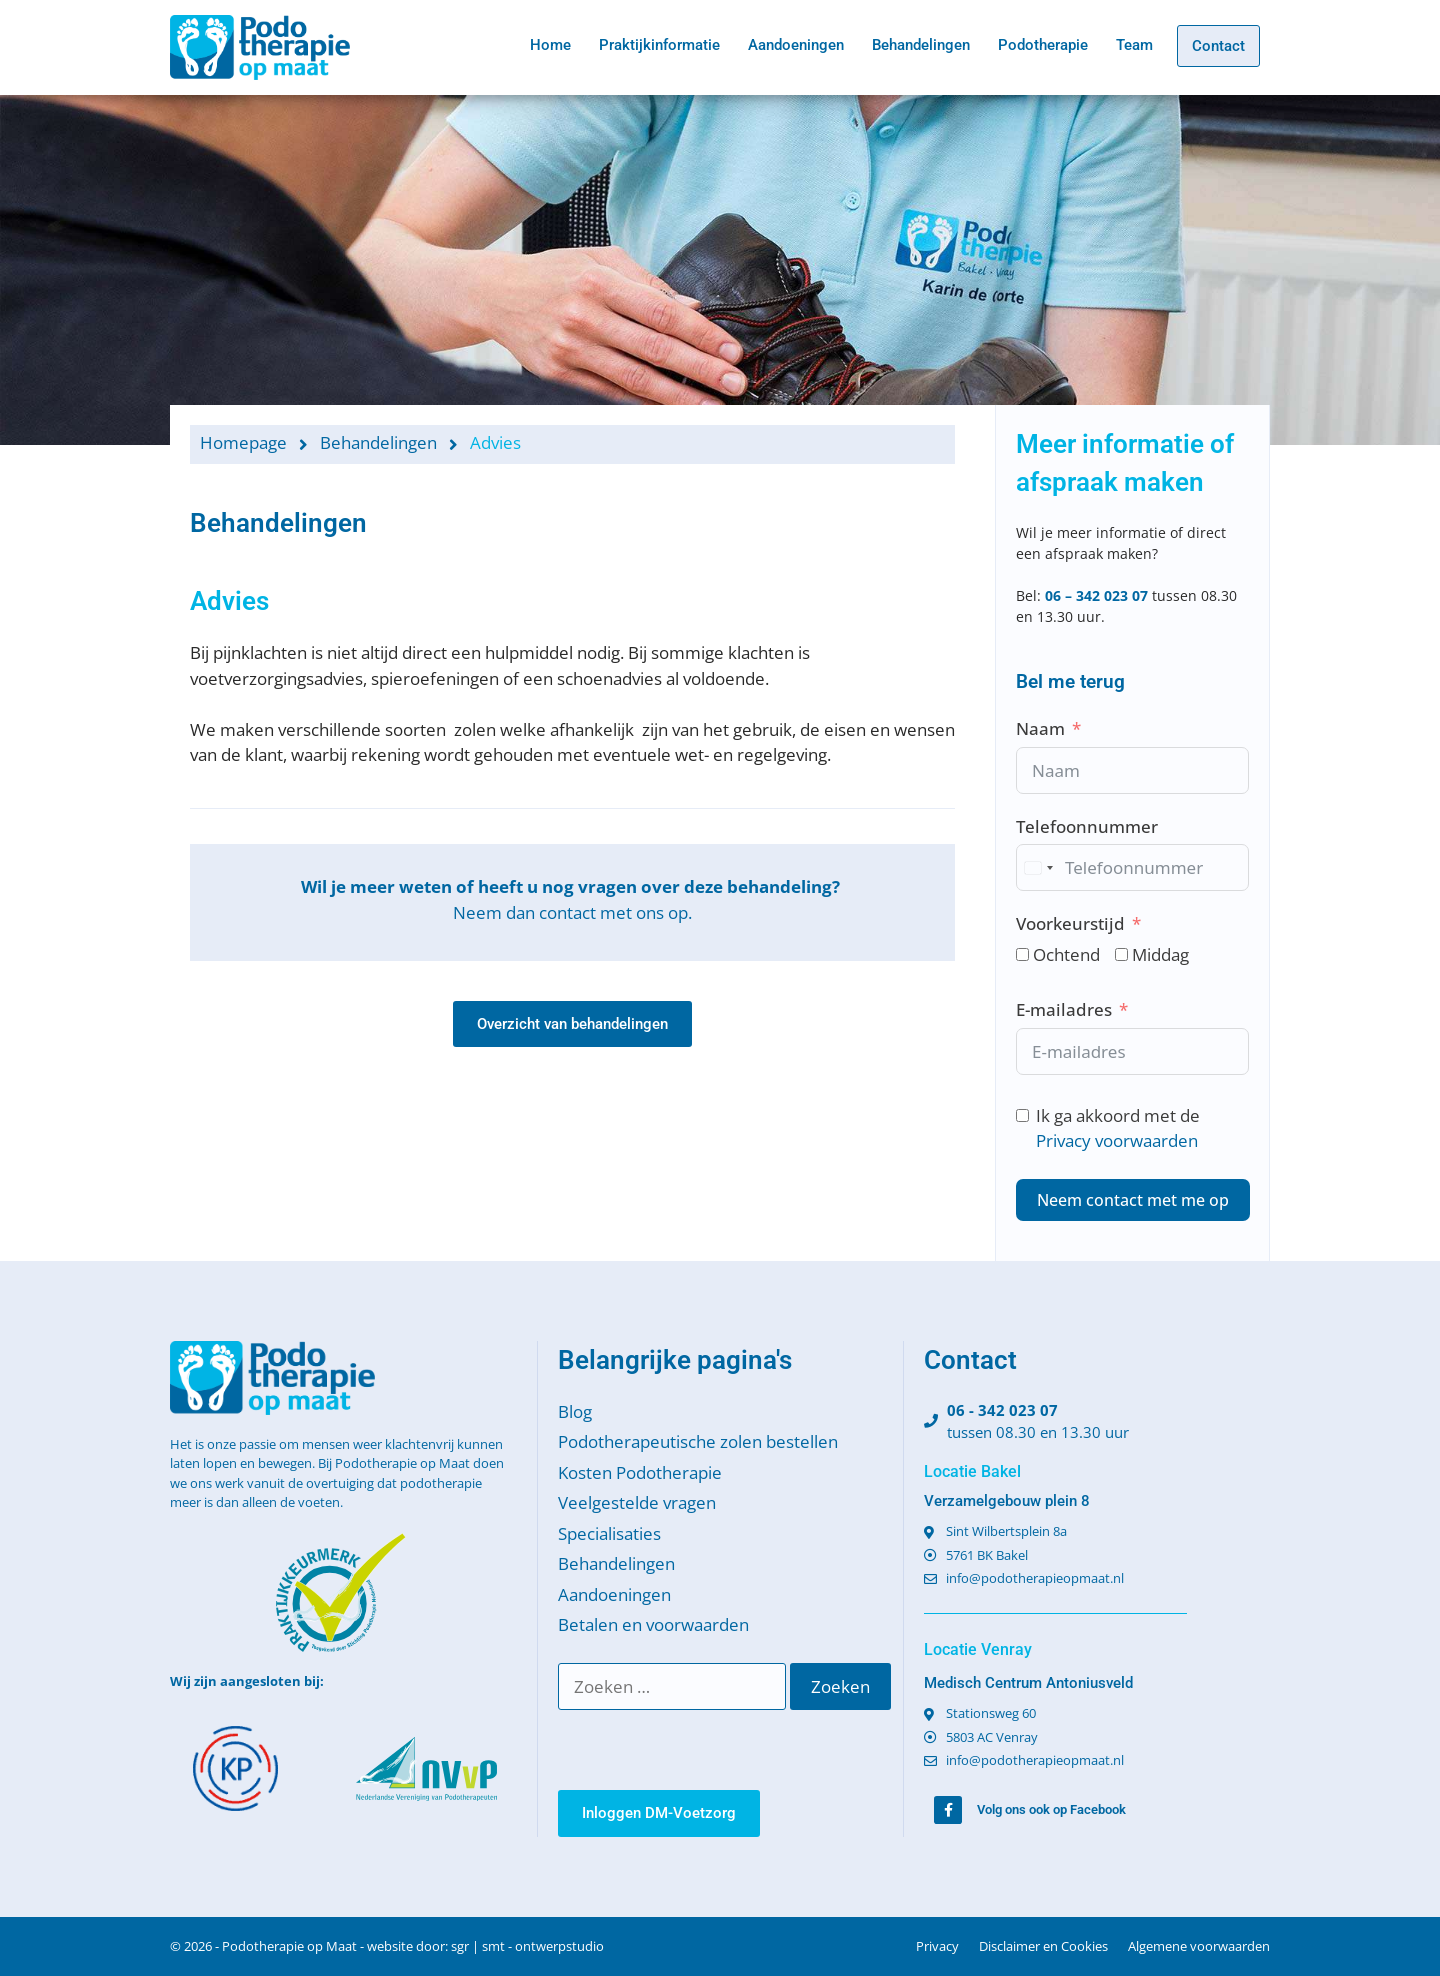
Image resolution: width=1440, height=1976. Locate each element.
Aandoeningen (796, 45)
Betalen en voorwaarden (653, 1624)
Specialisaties (609, 1533)
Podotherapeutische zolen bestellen (698, 1441)
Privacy (937, 1946)
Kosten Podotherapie (640, 1472)
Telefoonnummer (1087, 826)
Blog (575, 1411)
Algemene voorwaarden (1199, 1946)
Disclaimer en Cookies (1043, 1946)
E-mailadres (1064, 1009)
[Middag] (1121, 954)
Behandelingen (921, 45)
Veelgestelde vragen (637, 1502)
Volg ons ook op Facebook (1051, 1809)
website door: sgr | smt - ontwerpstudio (485, 1946)
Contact (1218, 46)
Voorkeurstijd (1070, 923)
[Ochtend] (1022, 954)
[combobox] (1038, 867)
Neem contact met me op (1133, 1200)
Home (550, 45)
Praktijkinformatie (659, 45)
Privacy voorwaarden (1117, 1140)
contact (567, 912)
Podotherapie (1043, 45)
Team (1134, 45)
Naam (1040, 728)
